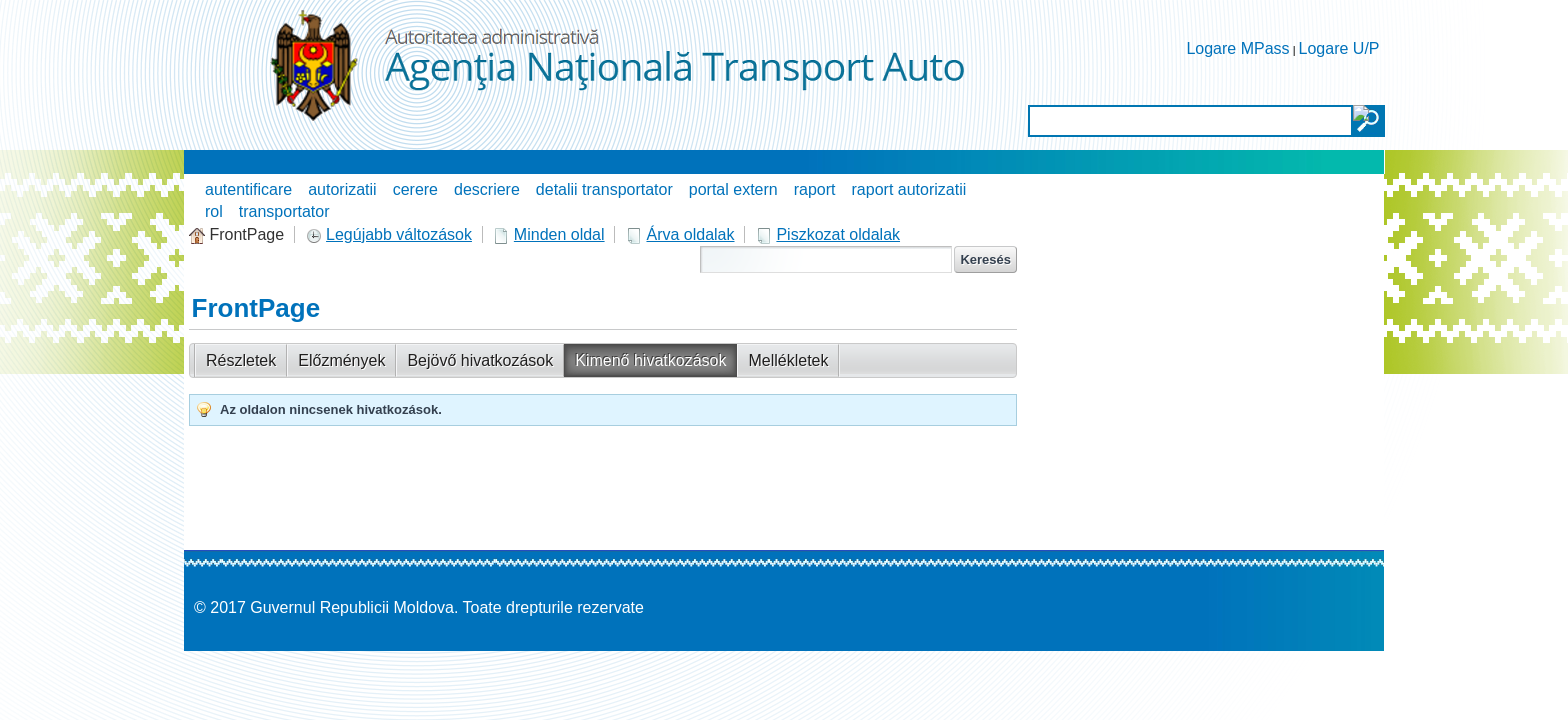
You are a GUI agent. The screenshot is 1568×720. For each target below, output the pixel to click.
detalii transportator (604, 189)
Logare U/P (1339, 48)
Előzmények (341, 360)
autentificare (248, 189)
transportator (284, 211)
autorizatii (342, 189)
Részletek (241, 360)
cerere (415, 189)
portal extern (733, 189)
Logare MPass (1237, 48)
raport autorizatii (909, 189)
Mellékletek (788, 360)
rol (214, 211)
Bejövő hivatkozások (480, 360)
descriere (487, 189)
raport (815, 189)
